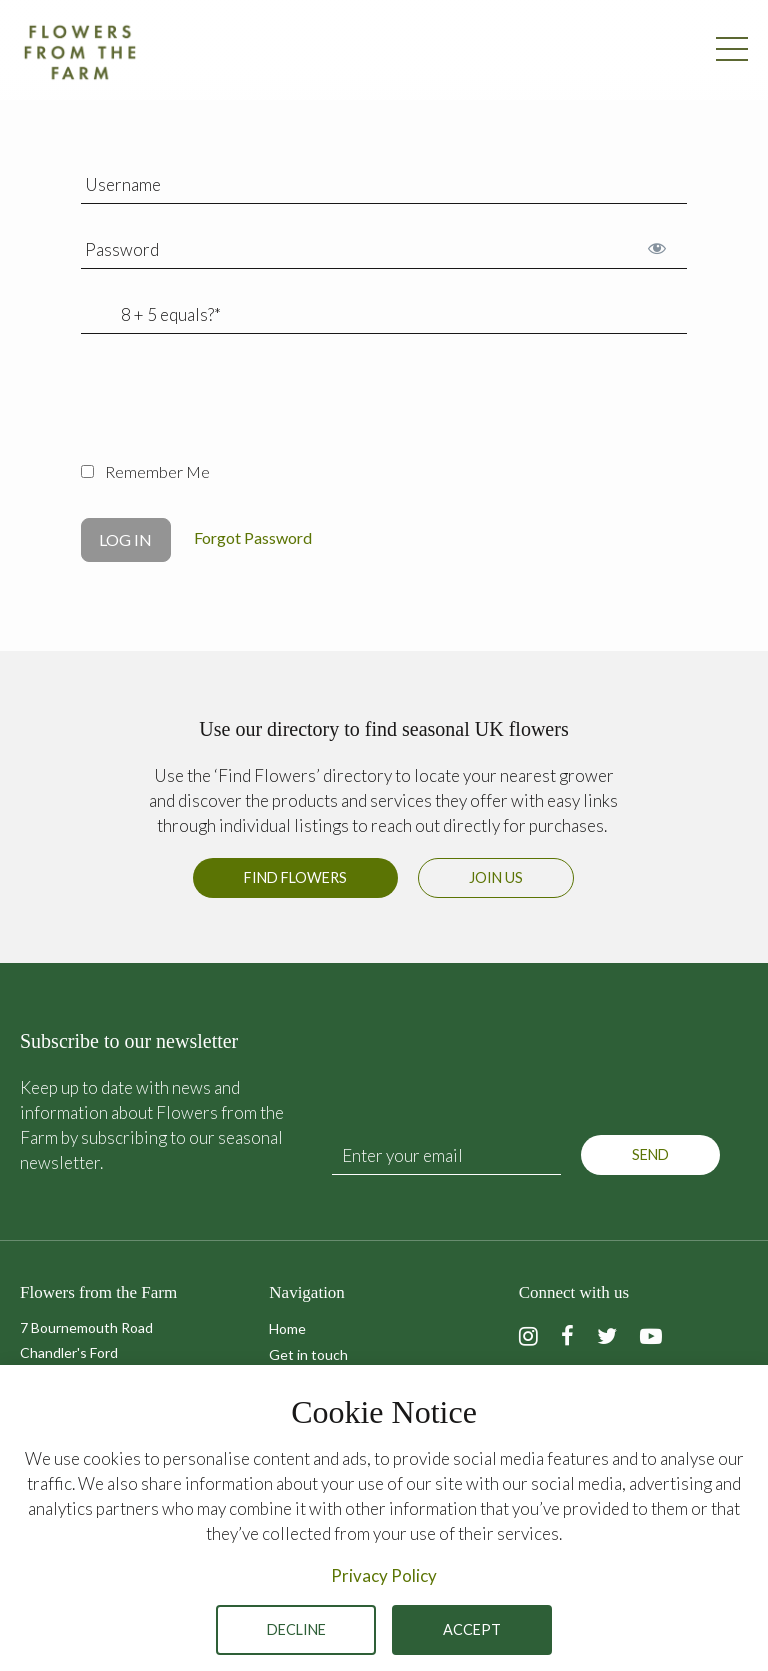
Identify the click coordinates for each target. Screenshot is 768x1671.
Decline (296, 1629)
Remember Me (145, 471)
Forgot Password (253, 537)
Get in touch (308, 1354)
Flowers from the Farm (80, 52)
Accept (472, 1629)
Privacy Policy (384, 1575)
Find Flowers (295, 877)
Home (287, 1328)
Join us (496, 877)
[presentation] (233, 409)
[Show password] (657, 247)
